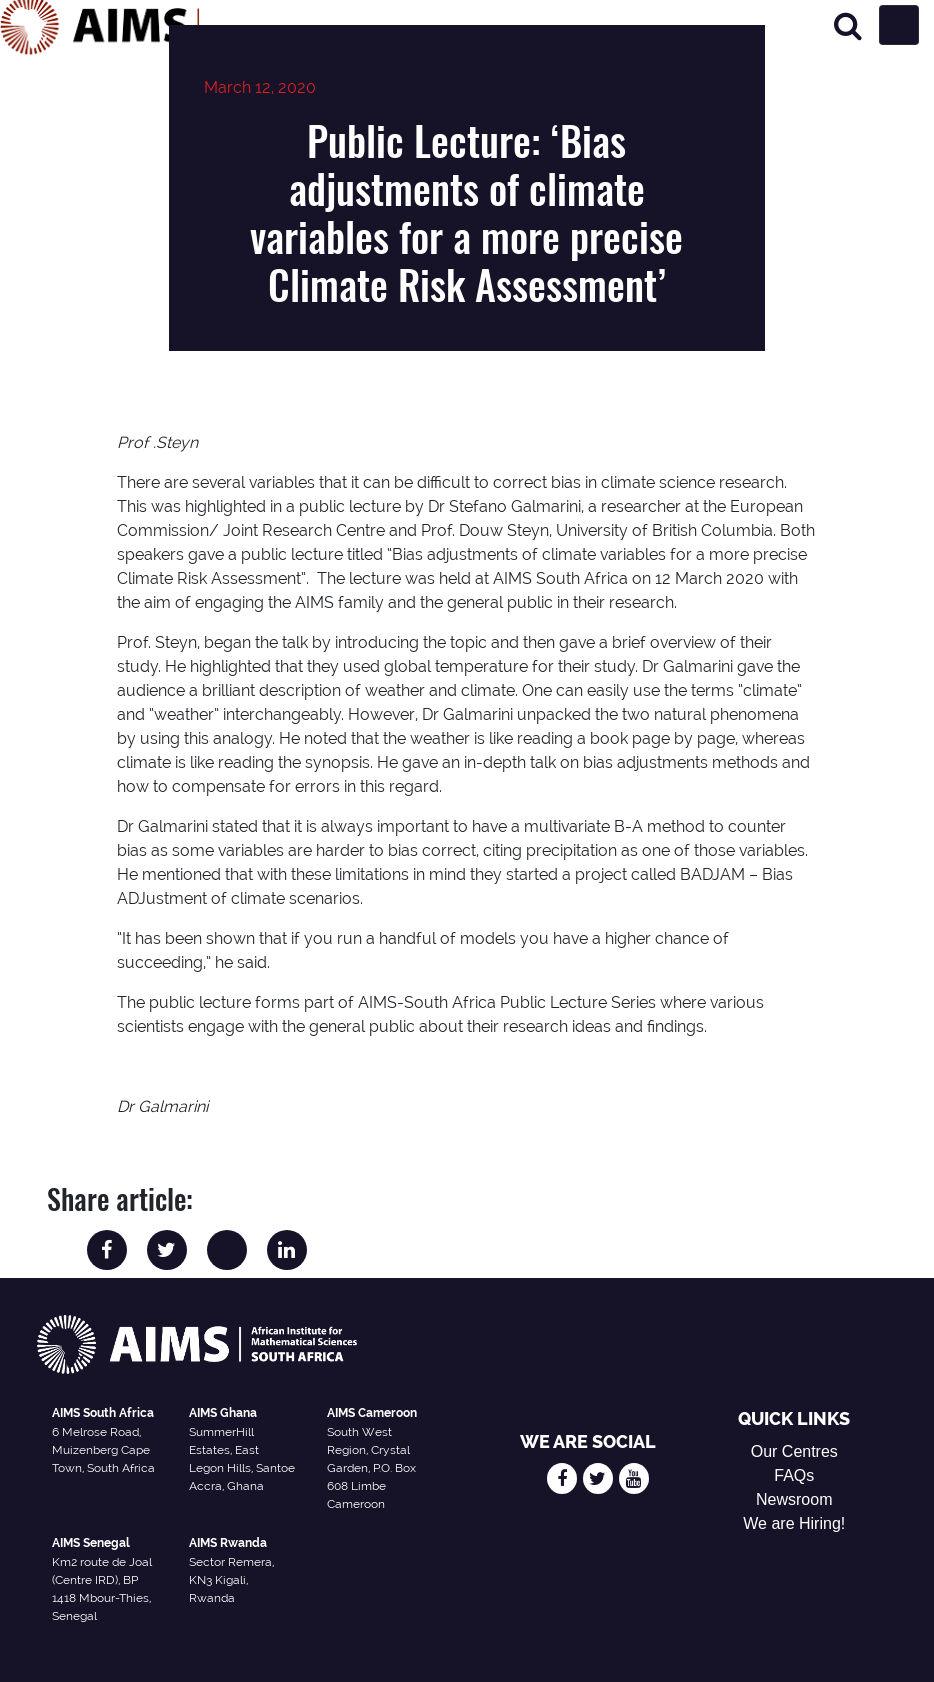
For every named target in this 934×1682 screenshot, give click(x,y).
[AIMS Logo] (100, 25)
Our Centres (794, 1451)
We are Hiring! (794, 1523)
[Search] (848, 25)
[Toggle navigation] (899, 25)
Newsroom (794, 1499)
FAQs (794, 1475)
